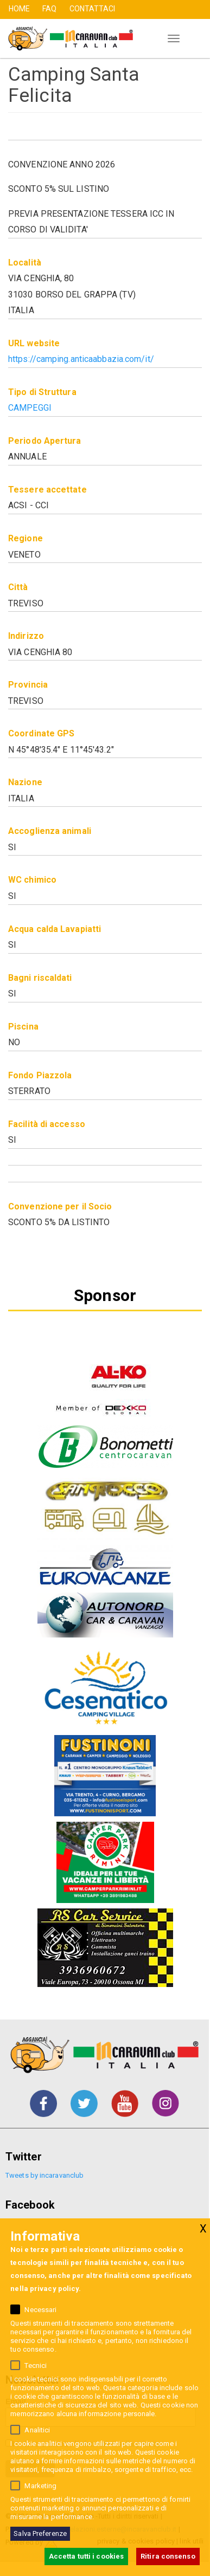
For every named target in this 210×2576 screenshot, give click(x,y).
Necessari (40, 2310)
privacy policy (54, 2288)
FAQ (49, 8)
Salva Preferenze (40, 2533)
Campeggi (30, 408)
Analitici (37, 2430)
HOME (19, 8)
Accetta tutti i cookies (86, 2556)
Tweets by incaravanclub (44, 2175)
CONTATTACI (92, 8)
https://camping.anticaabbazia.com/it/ (81, 359)
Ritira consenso (168, 2556)
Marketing (40, 2486)
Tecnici (35, 2365)
